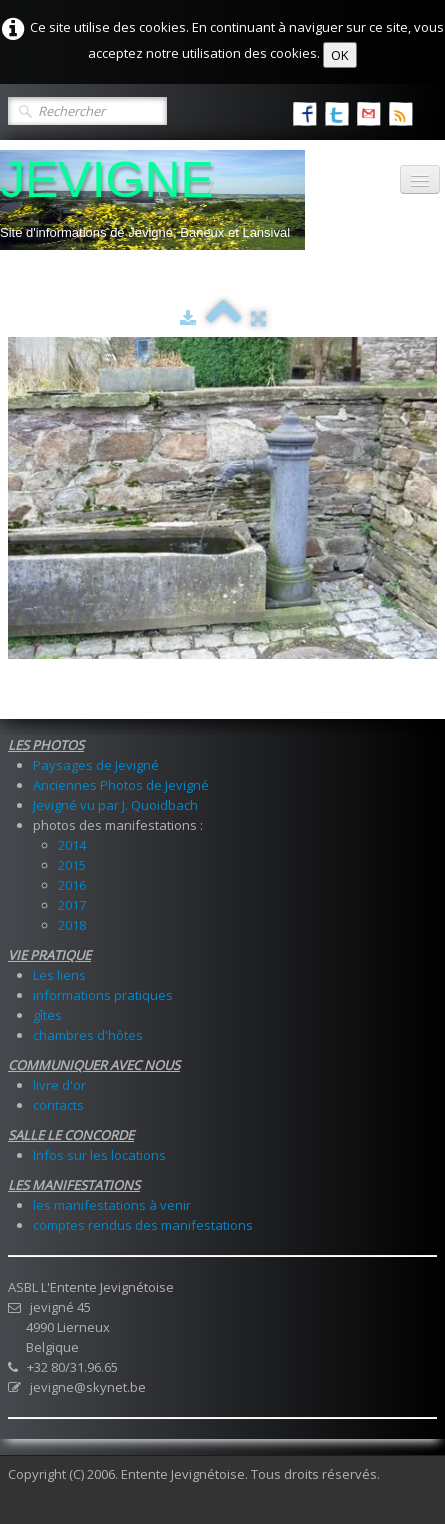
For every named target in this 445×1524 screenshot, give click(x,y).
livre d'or (59, 1085)
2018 (72, 925)
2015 (72, 865)
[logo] (152, 200)
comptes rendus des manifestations (143, 1225)
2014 (72, 845)
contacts (58, 1105)
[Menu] (420, 179)
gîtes (47, 1015)
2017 (72, 905)
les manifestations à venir (112, 1205)
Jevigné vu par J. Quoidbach (115, 805)
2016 (72, 885)
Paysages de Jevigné (96, 765)
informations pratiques (103, 995)
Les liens (59, 975)
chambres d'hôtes (88, 1035)
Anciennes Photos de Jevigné (121, 785)
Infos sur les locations (99, 1155)
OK (340, 55)
